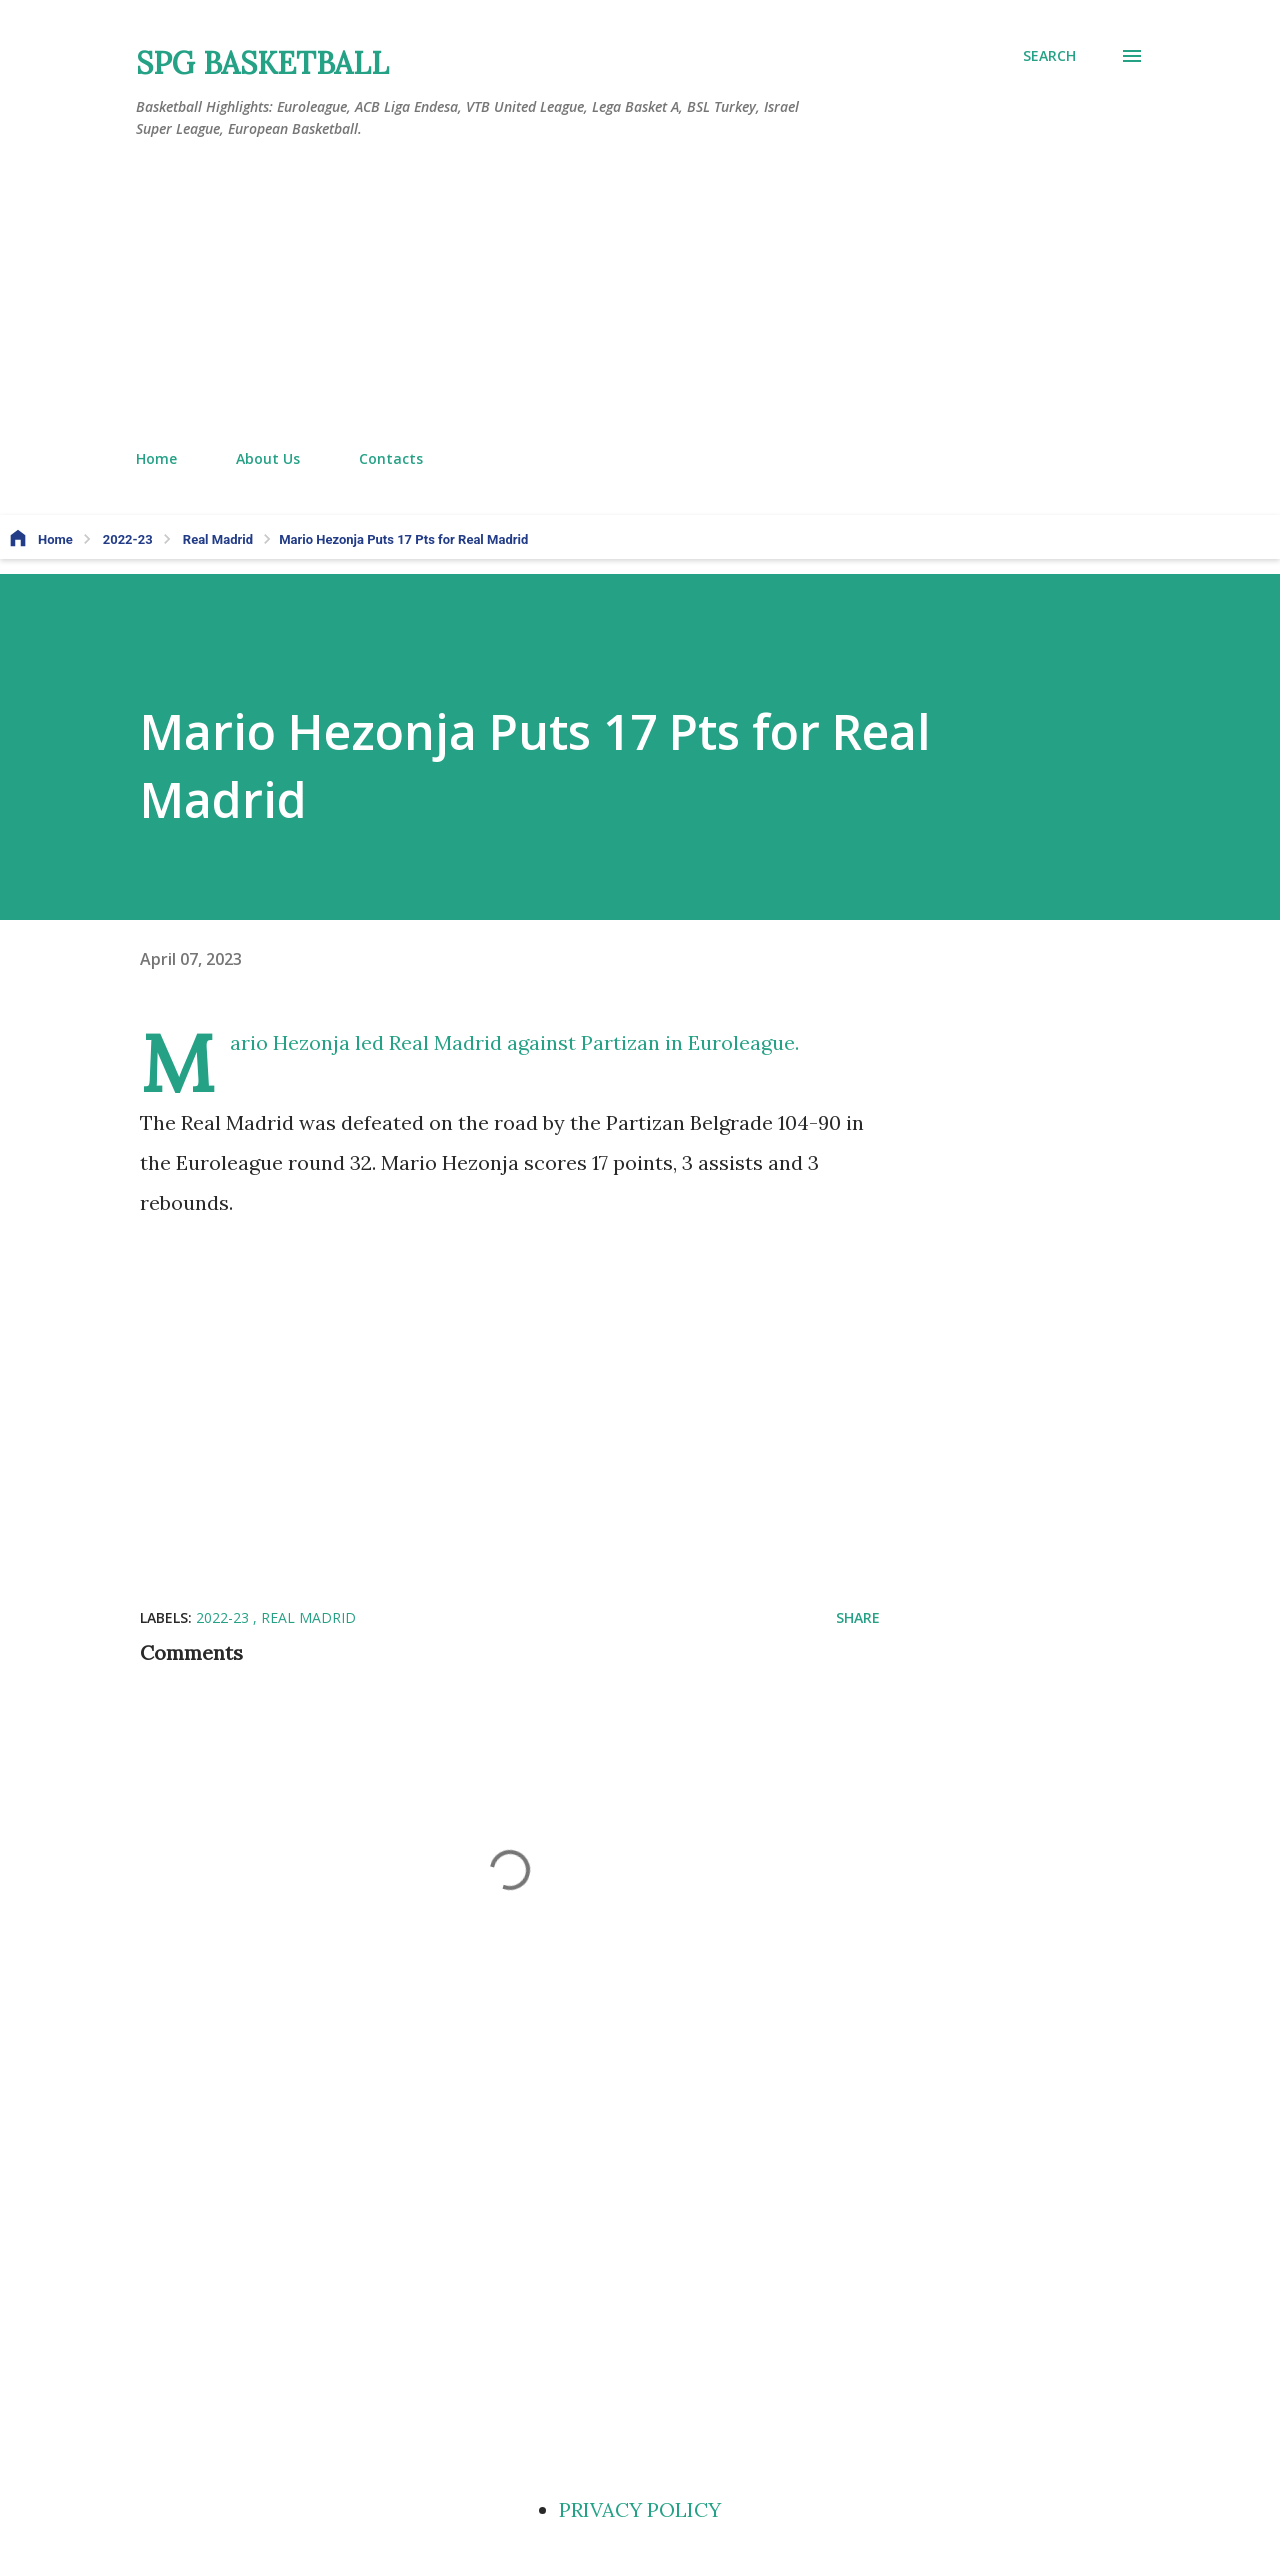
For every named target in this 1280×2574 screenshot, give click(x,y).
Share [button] (858, 1617)
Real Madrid (308, 1617)
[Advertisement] (640, 295)
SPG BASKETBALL (262, 63)
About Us (268, 458)
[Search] (1049, 56)
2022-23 (224, 1617)
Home (156, 458)
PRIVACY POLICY (640, 2509)
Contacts (391, 458)
